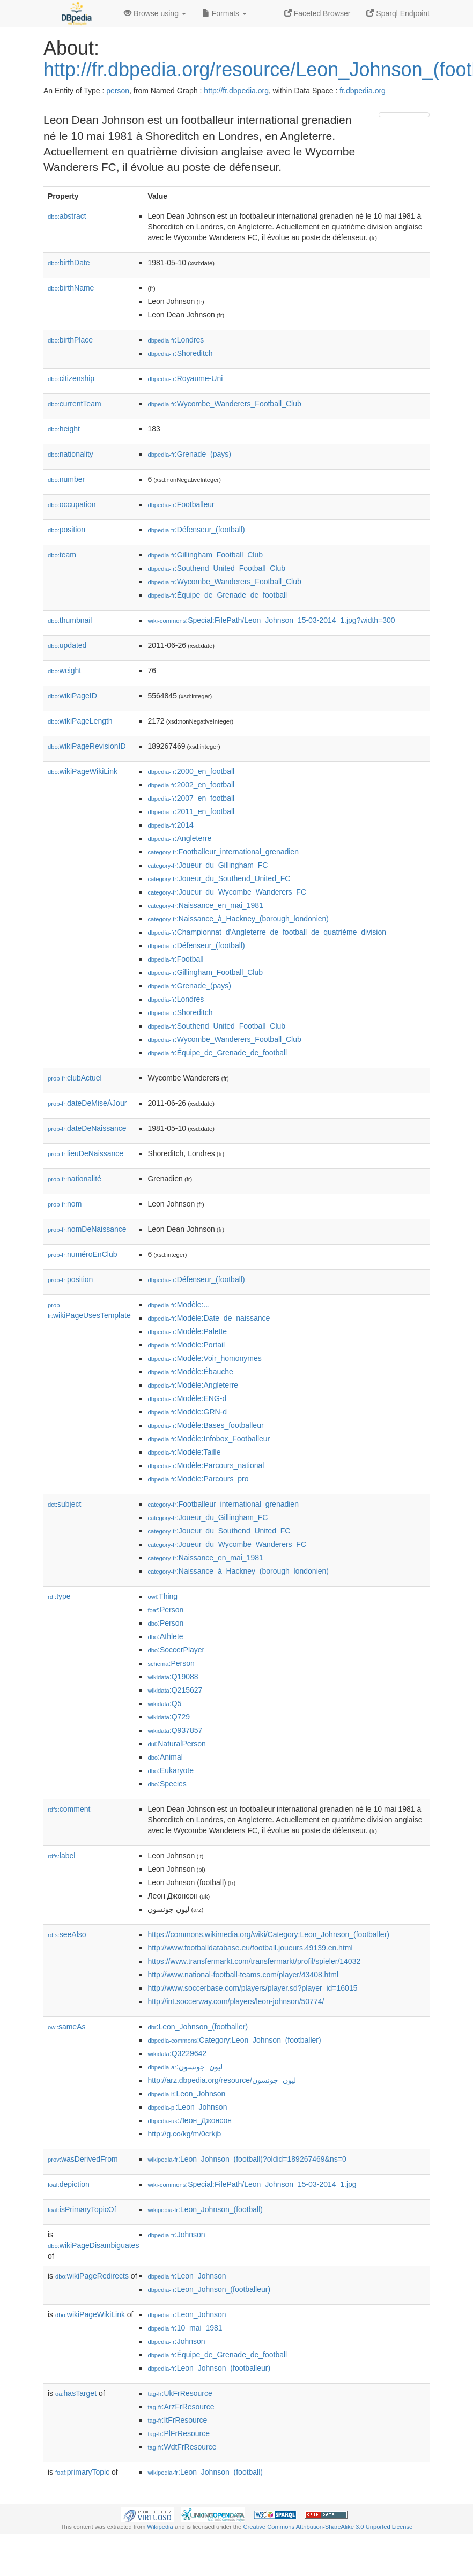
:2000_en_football (190, 771)
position (66, 529)
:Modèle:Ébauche (190, 1371)
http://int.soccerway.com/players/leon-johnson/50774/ (235, 2001)
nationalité (74, 1178)
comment (69, 1809)
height (64, 429)
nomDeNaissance (87, 1229)
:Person (165, 1609)
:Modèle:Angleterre (192, 1385)
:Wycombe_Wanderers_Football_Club (224, 403)
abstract (67, 216)
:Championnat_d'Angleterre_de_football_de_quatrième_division (266, 932)
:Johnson (176, 2234)
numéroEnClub (82, 1254)
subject (64, 1504)
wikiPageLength (80, 721)
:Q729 (168, 1717)
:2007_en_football (190, 798)
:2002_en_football (190, 784)
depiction (69, 2184)
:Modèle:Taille (183, 1452)
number (66, 479)
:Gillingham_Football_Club (205, 554)
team (62, 554)
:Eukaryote (170, 1770)
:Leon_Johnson (186, 2093)
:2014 (170, 825)
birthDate (69, 262)
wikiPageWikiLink (82, 771)
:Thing (162, 1596)
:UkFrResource (179, 2393)
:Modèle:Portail (186, 1345)
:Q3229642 (176, 2053)
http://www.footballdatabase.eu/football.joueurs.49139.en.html (249, 1948)
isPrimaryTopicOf (82, 2209)
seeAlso (67, 1934)
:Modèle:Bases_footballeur (205, 1425)
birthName (71, 288)
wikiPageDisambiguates (93, 2245)
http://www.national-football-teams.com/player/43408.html (242, 1974)
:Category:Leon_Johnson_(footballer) (234, 2040)
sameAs (66, 2026)
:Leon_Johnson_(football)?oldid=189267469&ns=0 (246, 2159)
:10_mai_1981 (184, 2328)
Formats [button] (224, 13)
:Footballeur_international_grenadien (223, 851)
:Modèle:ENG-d (186, 1398)
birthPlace (70, 340)
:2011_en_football (190, 811)
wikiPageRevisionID (87, 746)
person (117, 90)
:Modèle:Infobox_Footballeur (208, 1438)
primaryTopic (82, 2472)
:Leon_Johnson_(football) (205, 2209)
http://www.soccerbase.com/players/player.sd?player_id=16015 (252, 1988)
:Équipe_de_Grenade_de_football (217, 595)
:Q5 (164, 1703)
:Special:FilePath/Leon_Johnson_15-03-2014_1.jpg (251, 2184)
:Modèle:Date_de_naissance (208, 1318)
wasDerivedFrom (83, 2159)
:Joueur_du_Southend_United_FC (218, 878)
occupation (72, 504)
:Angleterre (179, 838)
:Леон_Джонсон (189, 2120)
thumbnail (70, 620)
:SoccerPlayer (175, 1650)
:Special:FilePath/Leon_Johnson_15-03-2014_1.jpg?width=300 (271, 620)
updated (67, 645)
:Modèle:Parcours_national (205, 1465)
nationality (70, 454)
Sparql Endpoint (398, 13)
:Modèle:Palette (187, 1331)
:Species (166, 1784)
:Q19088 (172, 1676)
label (61, 1855)
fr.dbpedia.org (362, 90)
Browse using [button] (155, 13)
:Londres (175, 340)
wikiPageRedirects (92, 2276)
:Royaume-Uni (185, 378)
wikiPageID (72, 695)
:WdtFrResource (181, 2447)
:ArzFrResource (180, 2406)
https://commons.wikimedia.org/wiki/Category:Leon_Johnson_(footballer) (268, 1934)
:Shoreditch (179, 353)
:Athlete (165, 1636)
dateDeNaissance (87, 1128)
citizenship (71, 378)
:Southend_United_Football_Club (216, 568)
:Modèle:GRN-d (187, 1412)
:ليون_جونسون (184, 2067)
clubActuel (75, 1078)
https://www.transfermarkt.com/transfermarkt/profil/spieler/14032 (253, 1961)
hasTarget (76, 2393)
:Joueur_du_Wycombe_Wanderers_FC (226, 892)
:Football (175, 959)
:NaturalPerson (176, 1743)
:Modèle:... (178, 1304)
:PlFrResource (178, 2433)
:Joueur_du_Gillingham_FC (207, 865)
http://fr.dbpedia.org (236, 90)
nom (65, 1204)
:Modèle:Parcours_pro (197, 1479)
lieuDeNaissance (85, 1153)
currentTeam (74, 403)
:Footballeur (180, 504)
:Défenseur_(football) (196, 529)
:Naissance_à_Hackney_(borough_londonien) (238, 918)
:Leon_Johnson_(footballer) (197, 2026)
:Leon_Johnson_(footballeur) (208, 2289)
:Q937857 (174, 1730)
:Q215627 (174, 1690)
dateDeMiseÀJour (87, 1103)
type (59, 1596)
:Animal (164, 1757)
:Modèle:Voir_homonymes (204, 1358)
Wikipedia (160, 2526)
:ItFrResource (177, 2420)
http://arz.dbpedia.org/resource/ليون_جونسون (221, 2080)
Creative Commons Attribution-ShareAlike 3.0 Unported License (327, 2526)
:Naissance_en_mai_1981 (205, 905)
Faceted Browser (317, 13)
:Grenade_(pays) (189, 454)
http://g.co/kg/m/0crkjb (184, 2134)
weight (64, 670)
